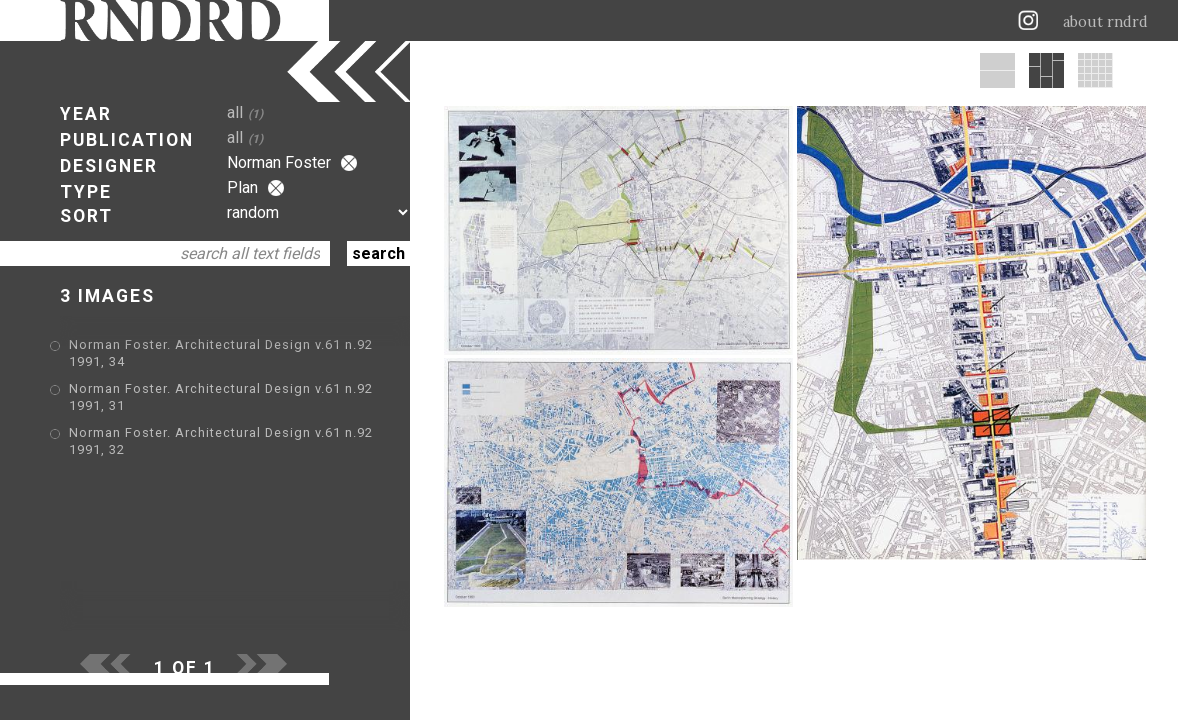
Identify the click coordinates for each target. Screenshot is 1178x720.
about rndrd (1105, 22)
